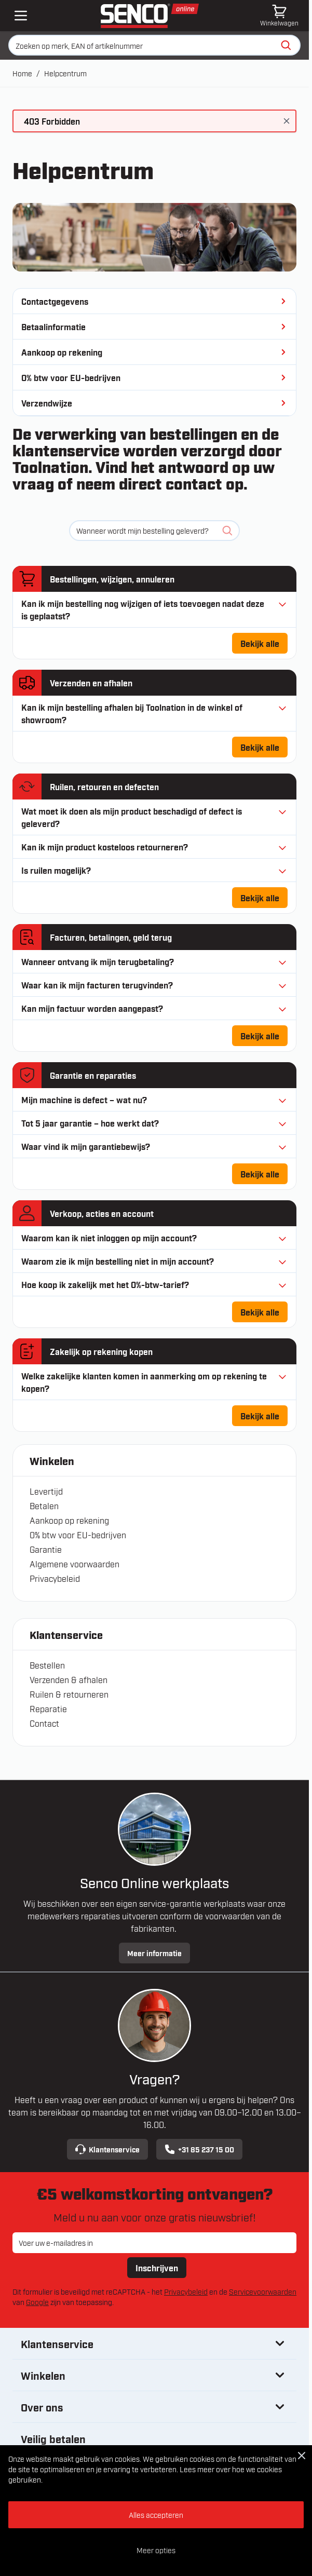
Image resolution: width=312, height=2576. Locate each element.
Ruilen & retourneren (69, 1694)
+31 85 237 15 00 (199, 2149)
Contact (44, 1723)
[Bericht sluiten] (286, 121)
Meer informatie (154, 1952)
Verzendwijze (154, 403)
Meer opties (156, 2549)
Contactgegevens (154, 301)
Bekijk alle (264, 646)
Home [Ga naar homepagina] (22, 73)
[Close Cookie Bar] (301, 2455)
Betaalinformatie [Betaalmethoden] (154, 326)
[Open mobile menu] (20, 15)
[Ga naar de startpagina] (149, 16)
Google (37, 2301)
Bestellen (47, 1665)
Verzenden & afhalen (68, 1679)
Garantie (46, 1549)
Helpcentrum (65, 73)
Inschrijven (156, 2267)
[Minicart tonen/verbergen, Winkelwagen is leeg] (279, 15)
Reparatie (48, 1708)
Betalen (44, 1505)
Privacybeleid (55, 1578)
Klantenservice (107, 2149)
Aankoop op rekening (69, 1520)
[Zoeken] (286, 45)
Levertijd (46, 1491)
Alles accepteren (156, 2514)
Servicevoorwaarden (262, 2291)
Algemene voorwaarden (74, 1563)
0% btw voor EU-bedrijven (78, 1534)
